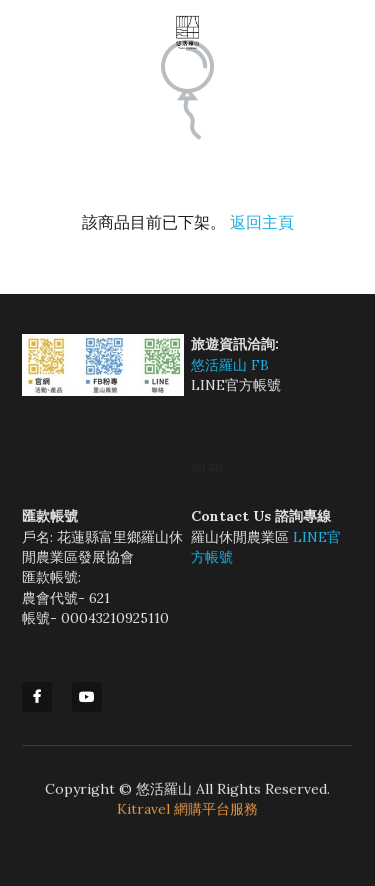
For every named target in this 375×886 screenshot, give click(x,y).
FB (260, 365)
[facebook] (37, 697)
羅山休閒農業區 (242, 537)
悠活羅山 (221, 365)
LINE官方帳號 (236, 385)
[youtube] (87, 697)
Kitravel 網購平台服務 (187, 813)
